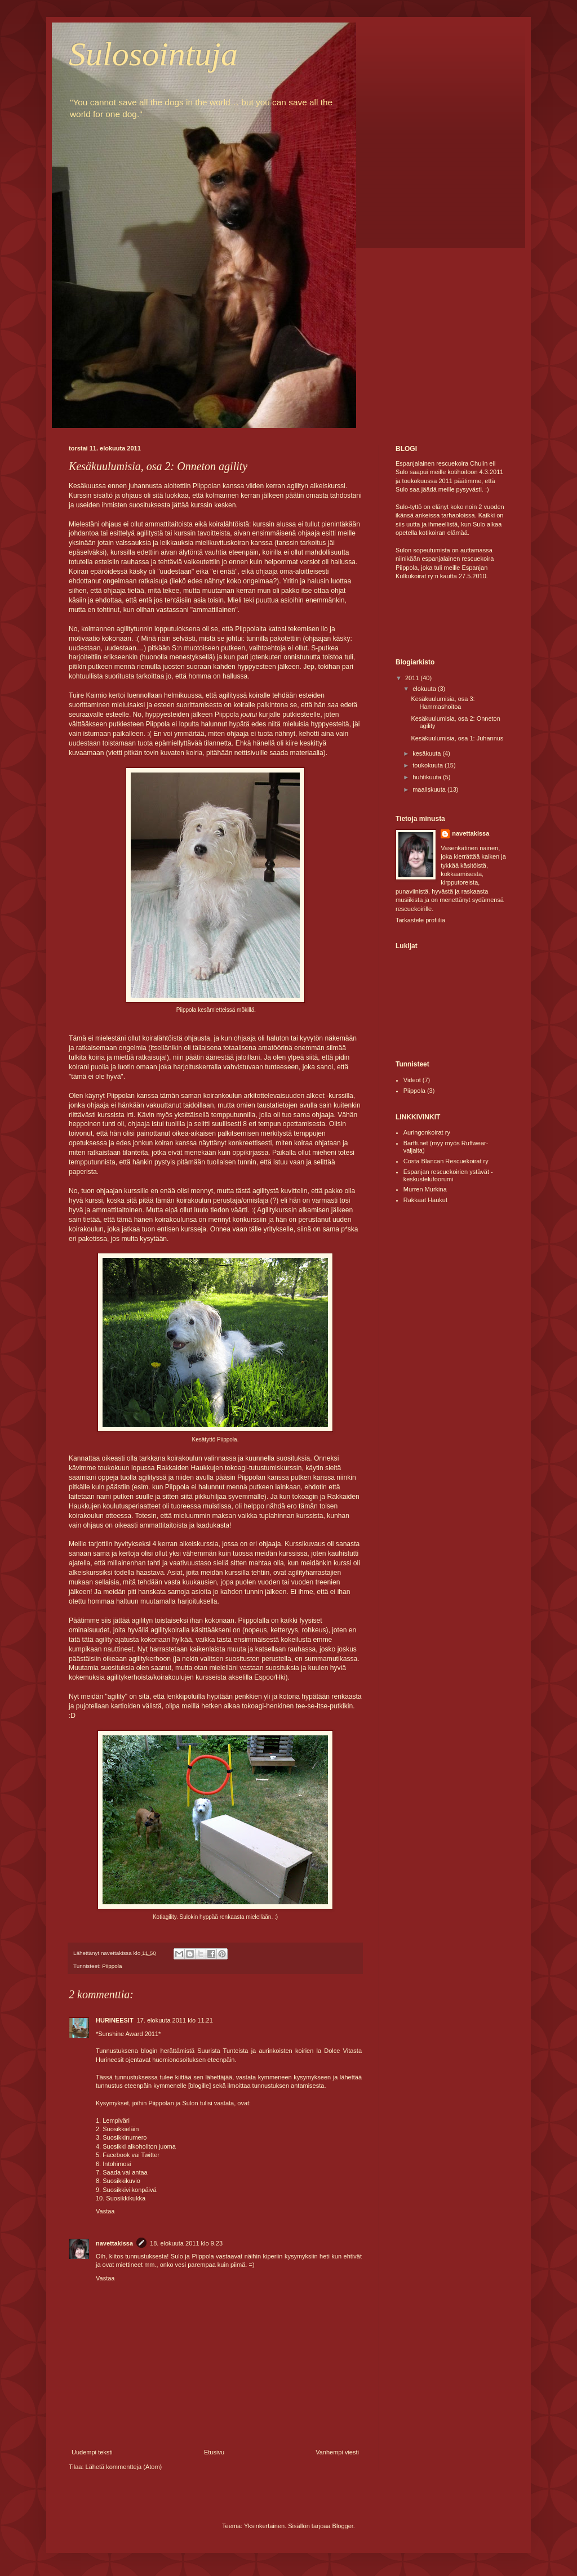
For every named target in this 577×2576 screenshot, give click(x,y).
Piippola (112, 1966)
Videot (412, 1080)
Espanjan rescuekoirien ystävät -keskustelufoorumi (448, 1175)
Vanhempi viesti (337, 2452)
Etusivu (214, 2452)
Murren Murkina (425, 1189)
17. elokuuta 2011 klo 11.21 (175, 2020)
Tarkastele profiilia (420, 920)
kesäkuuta (427, 753)
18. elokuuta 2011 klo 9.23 (186, 2243)
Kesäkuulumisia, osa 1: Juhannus (457, 738)
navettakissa (114, 2243)
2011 (413, 678)
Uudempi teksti (92, 2452)
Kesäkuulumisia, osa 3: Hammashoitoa (442, 702)
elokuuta (425, 688)
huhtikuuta (427, 777)
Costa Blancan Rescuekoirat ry (446, 1161)
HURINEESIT (115, 2020)
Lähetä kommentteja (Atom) (124, 2466)
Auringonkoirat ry (426, 1132)
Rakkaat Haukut (425, 1200)
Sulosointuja (153, 54)
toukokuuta (428, 765)
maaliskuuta (429, 789)
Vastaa (105, 2211)
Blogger (342, 2526)
